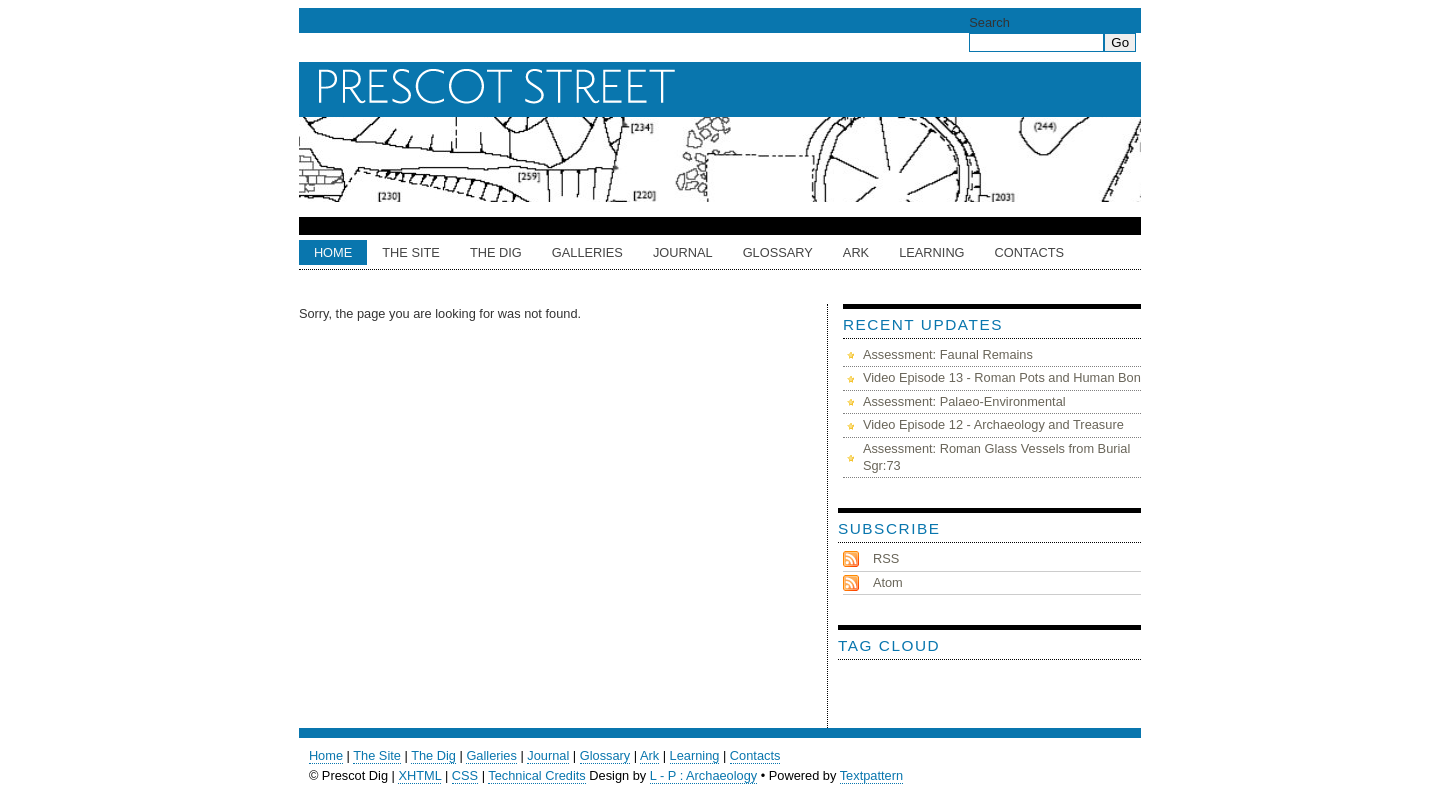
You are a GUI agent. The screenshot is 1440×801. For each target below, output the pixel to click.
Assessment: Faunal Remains (948, 354)
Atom (888, 582)
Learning (931, 252)
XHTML (419, 775)
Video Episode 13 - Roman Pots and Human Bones (1008, 377)
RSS (886, 558)
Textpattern (871, 775)
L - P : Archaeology (703, 775)
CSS (465, 775)
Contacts (1029, 252)
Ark (649, 755)
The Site (411, 252)
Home (333, 252)
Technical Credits (536, 775)
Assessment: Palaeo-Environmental (964, 401)
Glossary (778, 252)
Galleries (587, 252)
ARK (856, 252)
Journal (683, 252)
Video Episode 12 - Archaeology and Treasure (993, 424)
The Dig (496, 252)
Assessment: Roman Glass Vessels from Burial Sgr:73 (996, 457)
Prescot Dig (725, 87)
